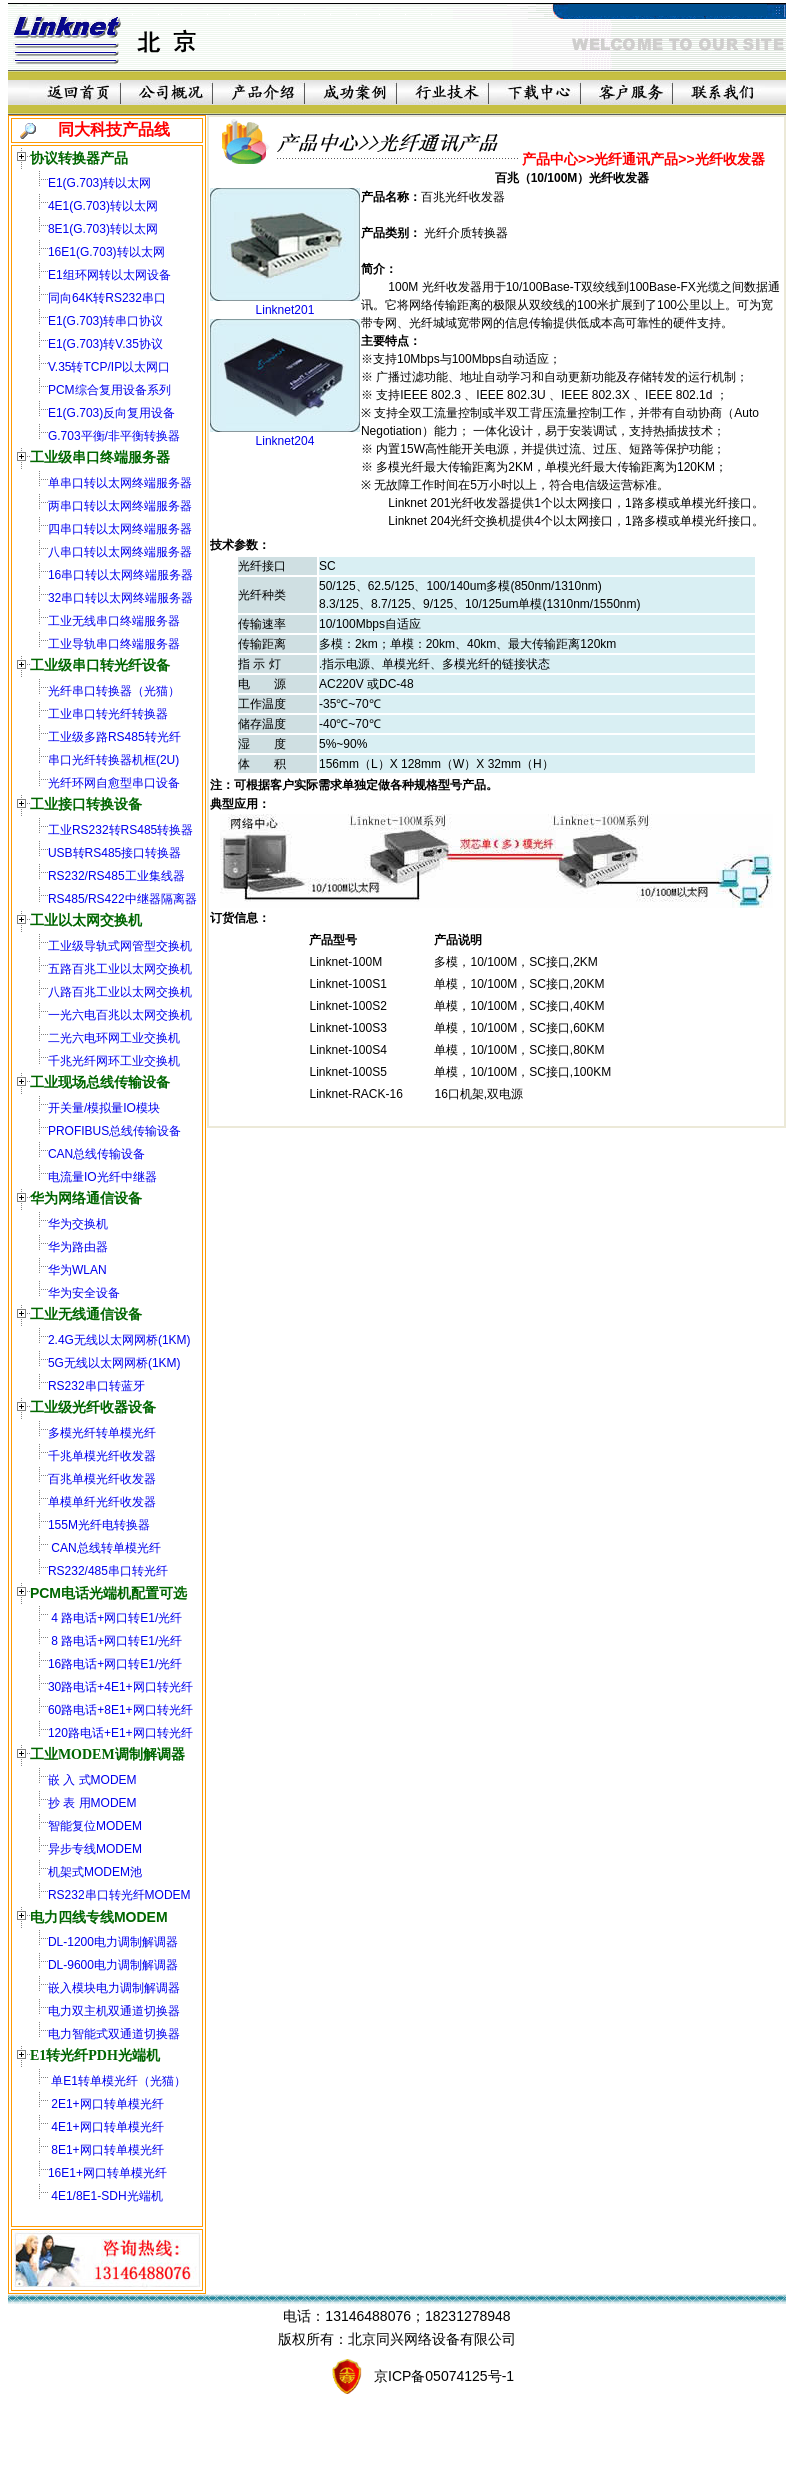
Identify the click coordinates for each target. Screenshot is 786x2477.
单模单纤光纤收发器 (102, 1502)
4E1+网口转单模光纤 (106, 2127)
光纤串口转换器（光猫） (114, 691)
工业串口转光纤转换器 (108, 714)
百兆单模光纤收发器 (102, 1479)
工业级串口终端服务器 (100, 457)
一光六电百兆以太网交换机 (120, 1015)
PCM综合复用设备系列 (109, 390)
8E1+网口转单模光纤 (106, 2150)
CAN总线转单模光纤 (104, 1548)
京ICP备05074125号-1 (444, 2376)
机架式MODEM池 (95, 1872)
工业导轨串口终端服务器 (114, 644)
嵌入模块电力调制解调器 (114, 1988)
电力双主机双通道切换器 (114, 2011)
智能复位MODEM (95, 1826)
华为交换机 (78, 1224)
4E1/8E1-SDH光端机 (105, 2196)
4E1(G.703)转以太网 (103, 206)
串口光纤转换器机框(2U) (113, 760)
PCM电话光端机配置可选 (108, 1593)
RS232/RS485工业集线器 (116, 876)
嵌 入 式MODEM (92, 1780)
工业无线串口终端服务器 (114, 621)
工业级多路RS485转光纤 (114, 737)
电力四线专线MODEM (99, 1917)
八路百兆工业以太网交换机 (120, 992)
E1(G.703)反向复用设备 (111, 413)
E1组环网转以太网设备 (109, 275)
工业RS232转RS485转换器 (120, 830)
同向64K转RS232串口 (107, 298)
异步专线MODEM (95, 1849)
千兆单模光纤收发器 (102, 1456)
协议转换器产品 (79, 158)
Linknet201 (285, 310)
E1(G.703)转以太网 (99, 183)
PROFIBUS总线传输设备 (114, 1131)
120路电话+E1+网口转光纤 (120, 1733)
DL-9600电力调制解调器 (113, 1965)
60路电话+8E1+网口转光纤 (120, 1710)
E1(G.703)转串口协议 (105, 321)
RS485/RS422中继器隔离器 (122, 899)
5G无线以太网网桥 (98, 1363)
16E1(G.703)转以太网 (106, 252)
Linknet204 (285, 441)
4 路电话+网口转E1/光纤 (115, 1618)
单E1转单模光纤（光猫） (117, 2081)
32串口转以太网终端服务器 (120, 598)
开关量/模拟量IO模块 (104, 1108)
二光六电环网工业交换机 (114, 1038)
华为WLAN (77, 1270)
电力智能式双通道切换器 (114, 2034)
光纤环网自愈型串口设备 (114, 783)
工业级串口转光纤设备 (100, 665)
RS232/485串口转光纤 (108, 1571)
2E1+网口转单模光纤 (106, 2104)
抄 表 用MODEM (92, 1803)
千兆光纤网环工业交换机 (114, 1061)
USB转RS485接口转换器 (114, 853)
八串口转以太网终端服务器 (120, 552)
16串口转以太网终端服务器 (120, 575)
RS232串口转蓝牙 (96, 1386)
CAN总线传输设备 (96, 1154)
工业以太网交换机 (86, 920)
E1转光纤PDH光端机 (95, 2055)
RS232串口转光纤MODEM (119, 1895)
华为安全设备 (84, 1293)
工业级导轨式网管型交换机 (120, 946)
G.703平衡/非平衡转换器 (114, 436)
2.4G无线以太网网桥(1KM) (119, 1340)
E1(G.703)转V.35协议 (105, 344)
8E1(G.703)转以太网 (103, 229)
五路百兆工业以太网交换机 (120, 969)
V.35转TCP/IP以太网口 (109, 367)
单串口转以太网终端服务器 (120, 483)
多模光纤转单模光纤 (102, 1433)
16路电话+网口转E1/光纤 (115, 1664)
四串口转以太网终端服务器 (120, 529)
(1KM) (164, 1363)
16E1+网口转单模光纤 (107, 2173)
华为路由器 (78, 1247)
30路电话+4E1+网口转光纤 (120, 1687)
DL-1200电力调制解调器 (113, 1942)
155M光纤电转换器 (99, 1525)
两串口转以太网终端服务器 (120, 506)
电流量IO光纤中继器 (102, 1177)
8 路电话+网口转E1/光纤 (115, 1641)
